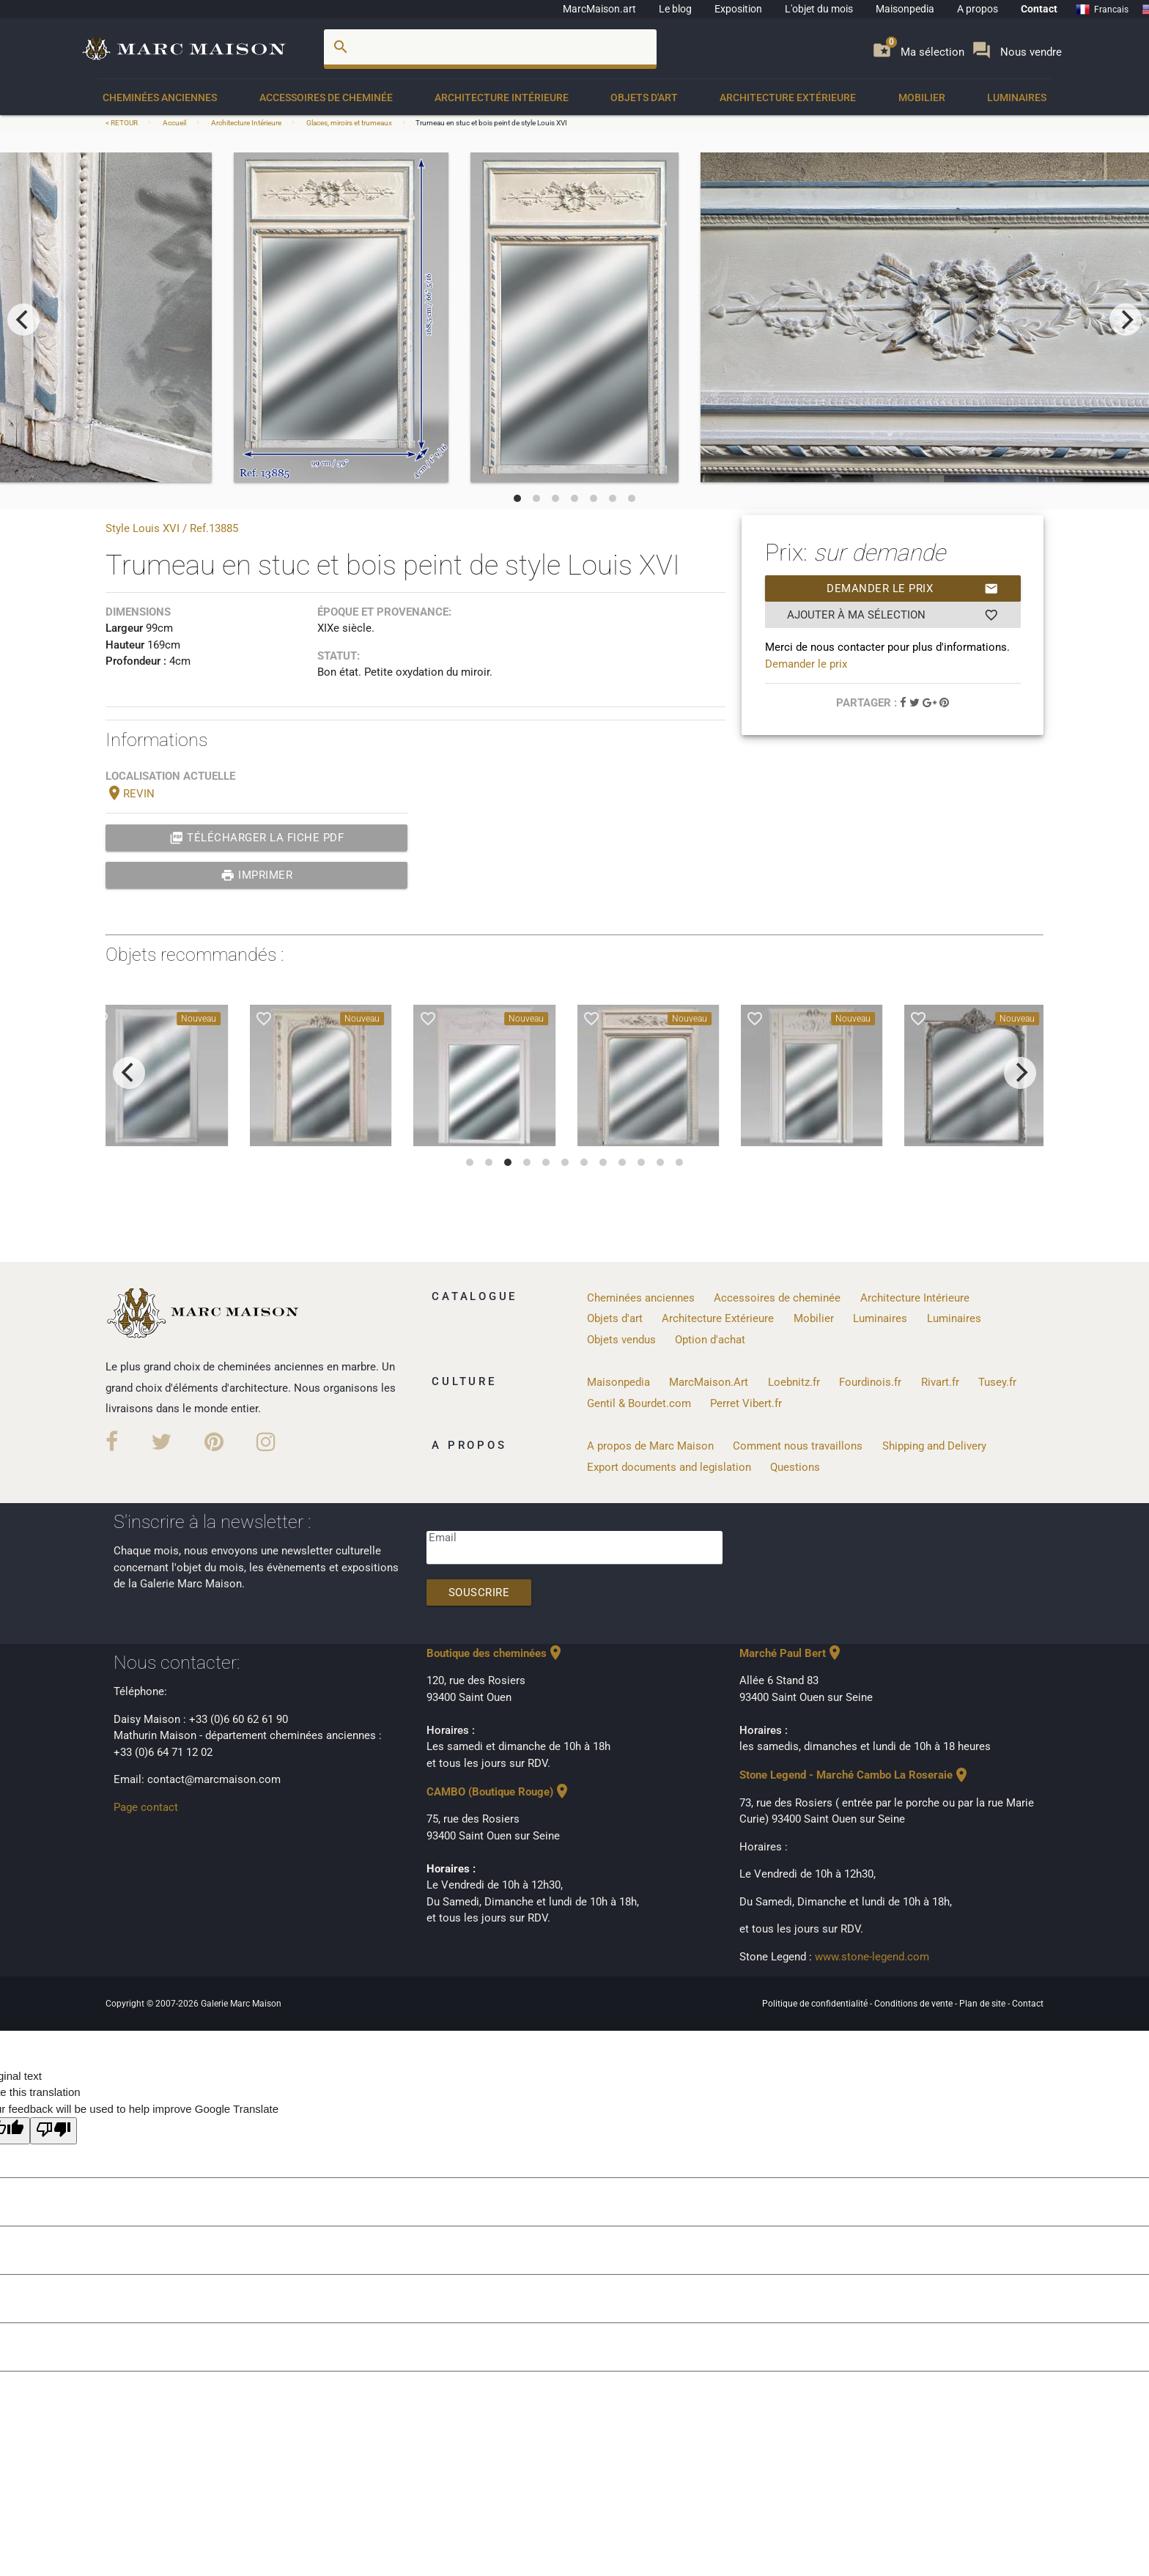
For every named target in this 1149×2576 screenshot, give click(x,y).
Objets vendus (621, 1339)
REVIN (130, 793)
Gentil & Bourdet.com (639, 1403)
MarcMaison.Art (708, 1382)
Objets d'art (644, 97)
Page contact (146, 1807)
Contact (1039, 9)
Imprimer (257, 875)
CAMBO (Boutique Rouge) (498, 1791)
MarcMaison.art (599, 9)
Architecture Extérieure (788, 97)
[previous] (23, 319)
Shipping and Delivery (934, 1446)
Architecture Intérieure (502, 97)
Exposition (738, 9)
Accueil (174, 123)
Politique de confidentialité (816, 2004)
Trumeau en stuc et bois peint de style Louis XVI (491, 123)
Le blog (675, 9)
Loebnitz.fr (794, 1382)
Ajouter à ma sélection (893, 615)
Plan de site (983, 2004)
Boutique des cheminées (495, 1653)
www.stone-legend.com (872, 1956)
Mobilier (921, 97)
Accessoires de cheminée (326, 97)
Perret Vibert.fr (746, 1403)
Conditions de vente (914, 2004)
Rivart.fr (940, 1382)
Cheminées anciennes (160, 97)
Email (443, 1537)
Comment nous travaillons (797, 1446)
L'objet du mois (819, 9)
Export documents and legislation (669, 1467)
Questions (795, 1467)
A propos (977, 9)
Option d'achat (710, 1339)
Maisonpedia (905, 9)
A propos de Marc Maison (650, 1446)
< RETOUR (122, 123)
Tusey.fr (997, 1382)
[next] (1125, 319)
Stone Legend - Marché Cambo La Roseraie (854, 1775)
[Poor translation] (53, 2130)
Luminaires (1016, 97)
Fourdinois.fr (870, 1382)
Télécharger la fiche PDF (256, 837)
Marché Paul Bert (791, 1653)
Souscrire (479, 1592)
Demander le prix (913, 588)
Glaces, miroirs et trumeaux (349, 123)
